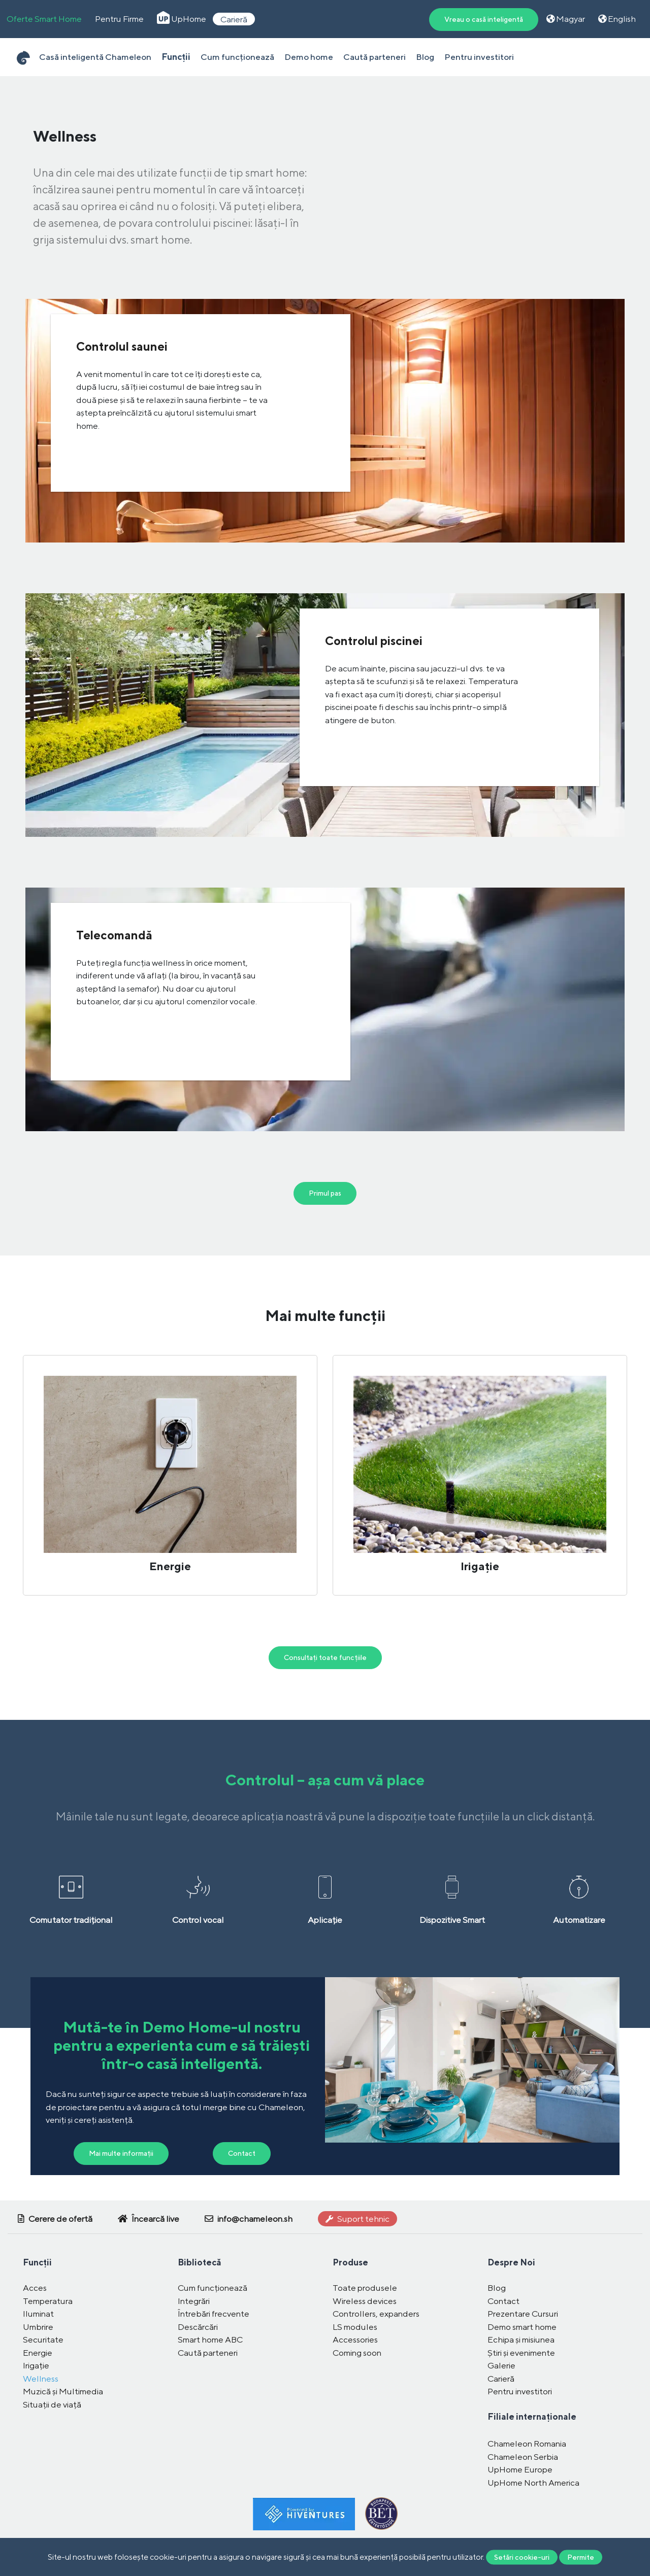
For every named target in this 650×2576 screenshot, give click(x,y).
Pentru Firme (119, 19)
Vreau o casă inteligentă (483, 19)
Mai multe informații (121, 2153)
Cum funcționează (237, 57)
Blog (425, 57)
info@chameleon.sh (248, 2219)
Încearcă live (148, 2219)
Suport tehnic (357, 2219)
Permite (580, 2557)
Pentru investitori (479, 57)
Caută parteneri (374, 57)
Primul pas (325, 1193)
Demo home (308, 57)
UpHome (181, 19)
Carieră (233, 19)
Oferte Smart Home (44, 19)
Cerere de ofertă (55, 2219)
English (617, 19)
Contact (241, 2153)
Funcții (175, 57)
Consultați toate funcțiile (325, 1657)
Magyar (565, 19)
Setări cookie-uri (521, 2557)
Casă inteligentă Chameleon (95, 57)
